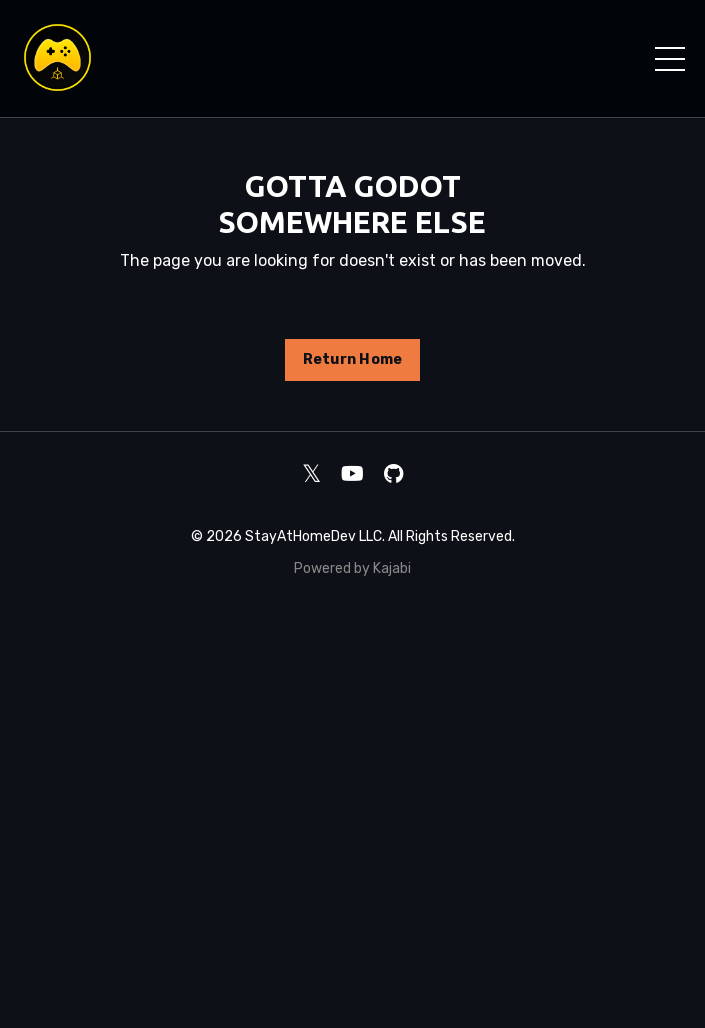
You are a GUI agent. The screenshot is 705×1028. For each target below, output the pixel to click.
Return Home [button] (353, 359)
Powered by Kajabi (352, 568)
